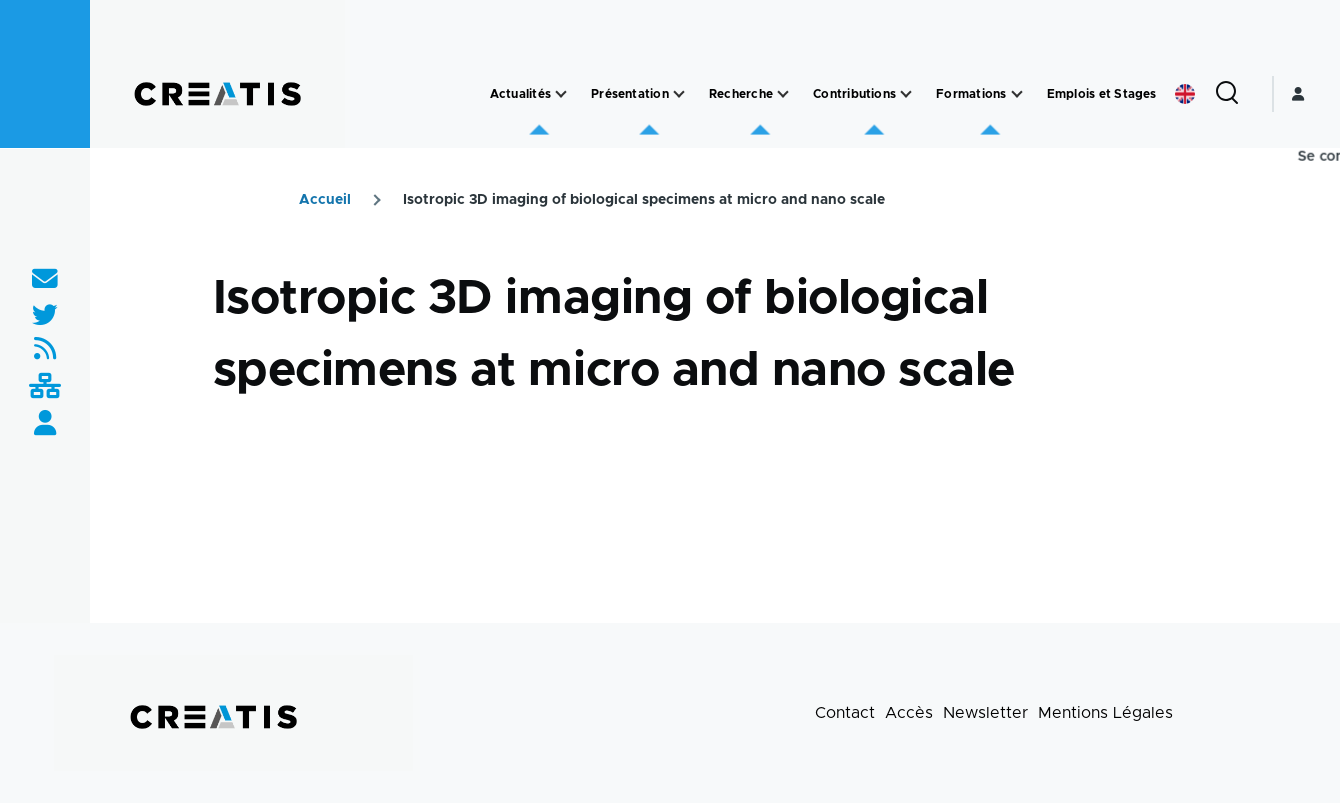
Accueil (325, 200)
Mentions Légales (1105, 713)
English (1185, 94)
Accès (909, 713)
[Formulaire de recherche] (1227, 94)
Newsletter (985, 713)
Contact (845, 713)
